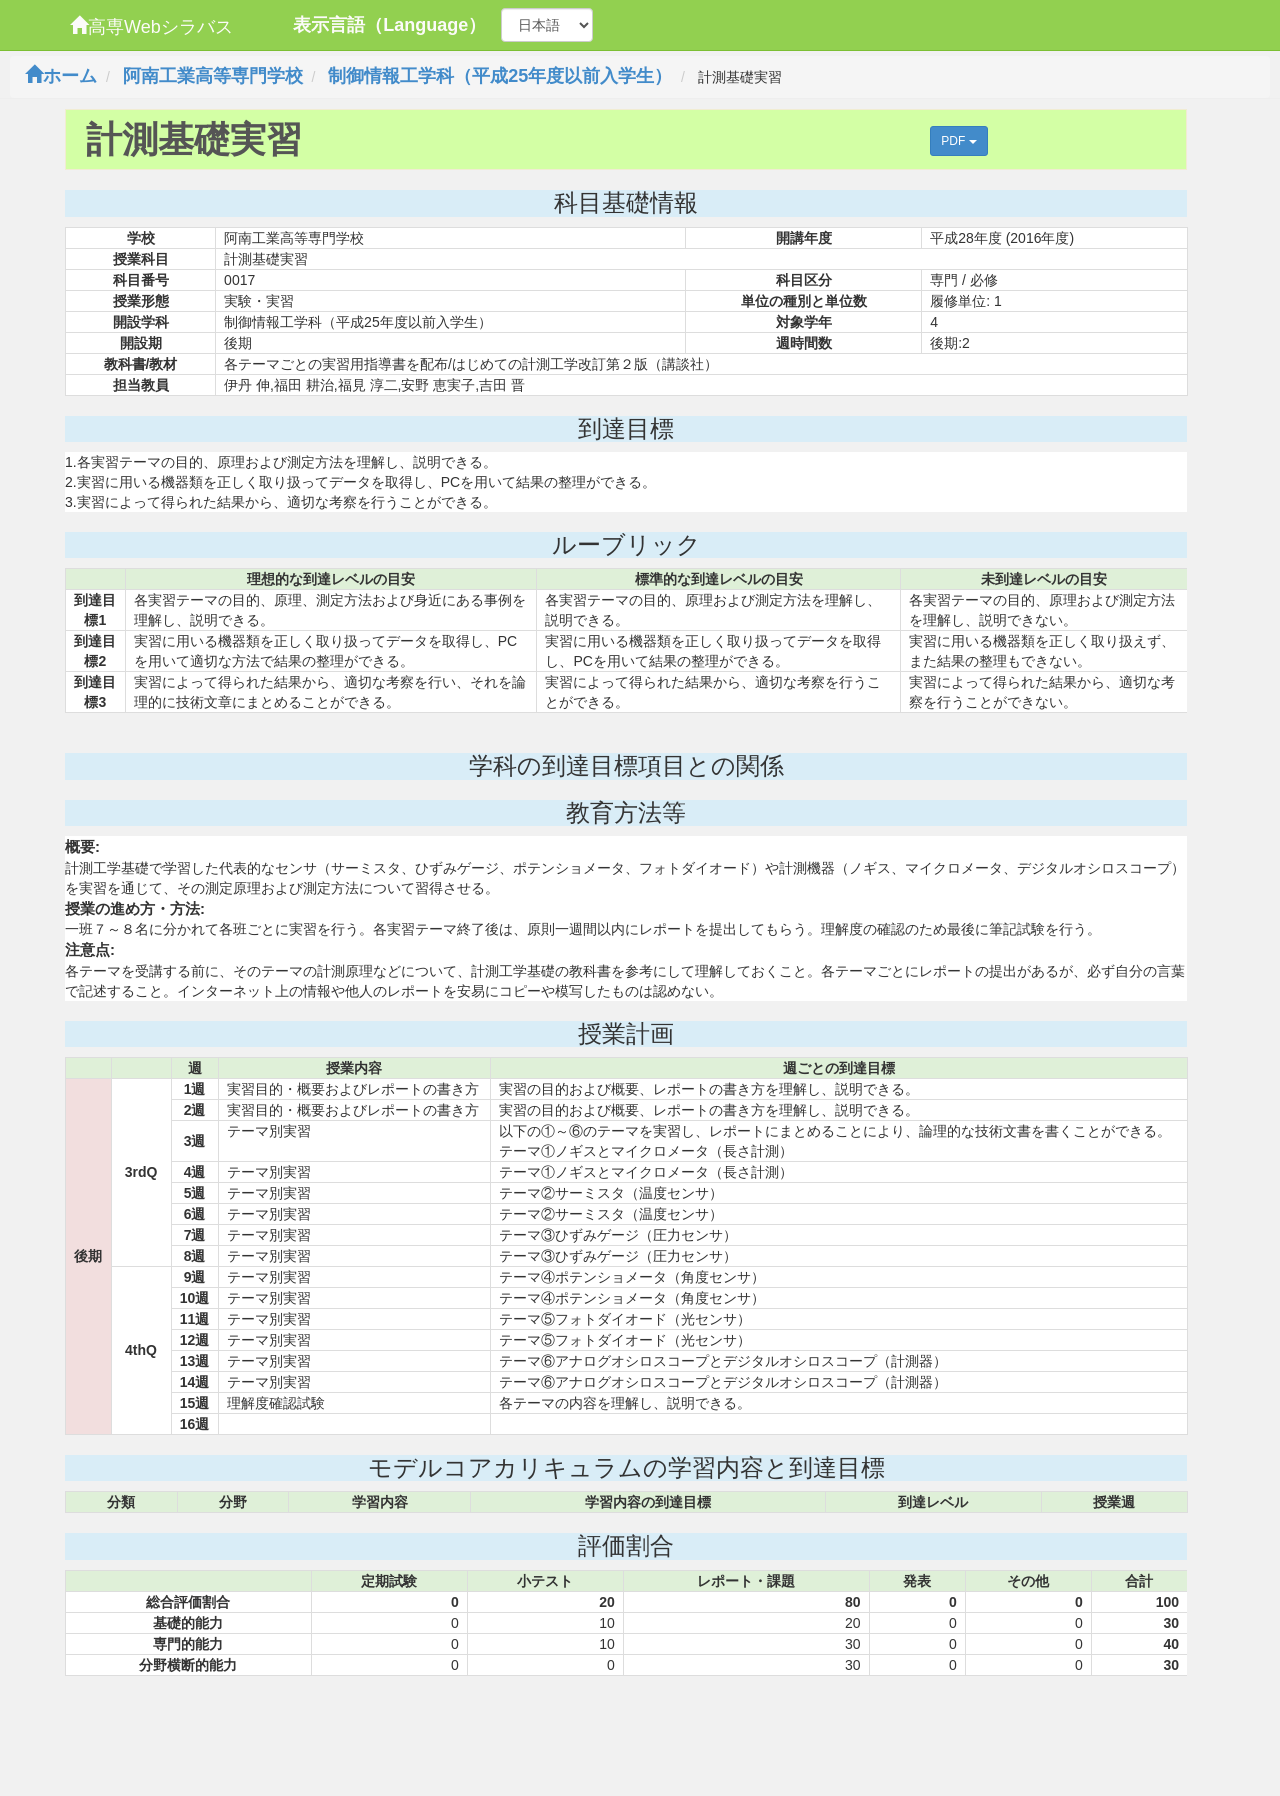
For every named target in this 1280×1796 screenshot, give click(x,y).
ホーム (61, 76)
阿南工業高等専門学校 (213, 76)
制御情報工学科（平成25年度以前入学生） (500, 76)
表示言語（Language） (389, 25)
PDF (958, 141)
